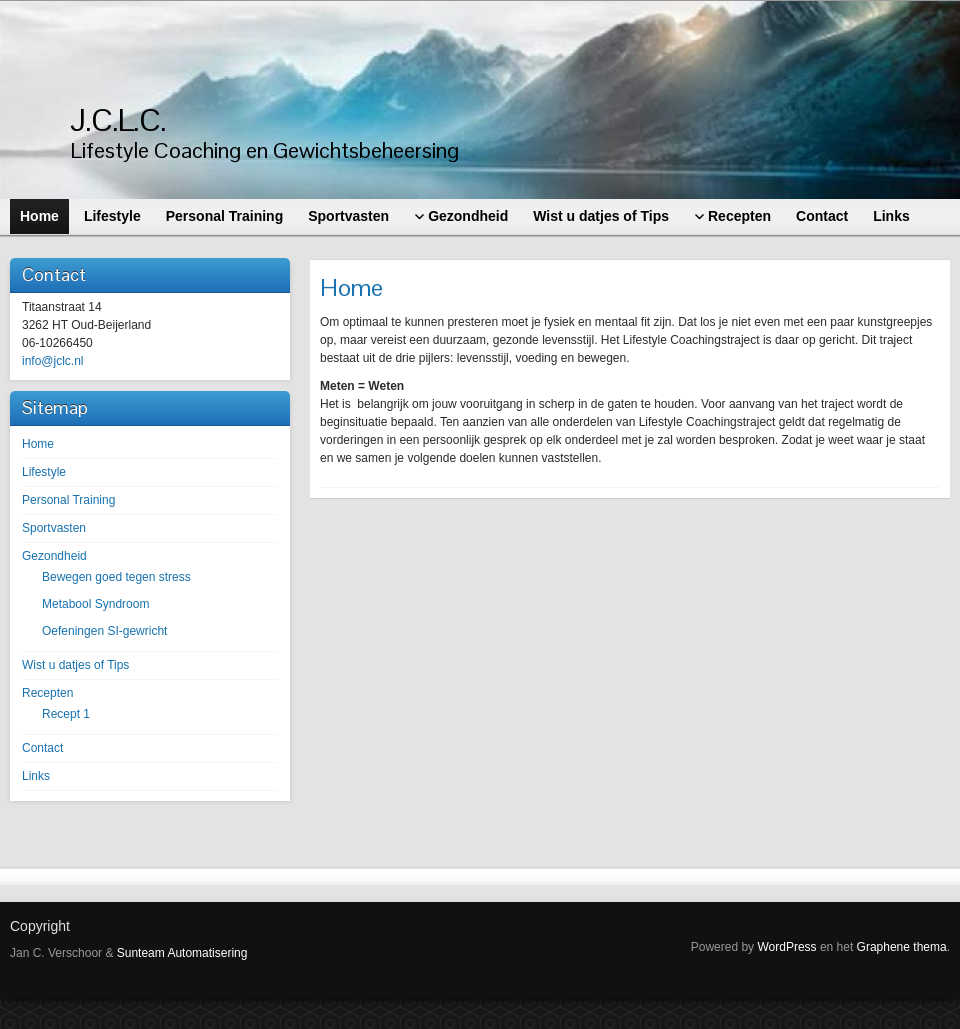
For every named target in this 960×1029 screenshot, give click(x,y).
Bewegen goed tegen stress (116, 577)
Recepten (47, 693)
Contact (42, 748)
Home (38, 444)
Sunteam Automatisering (182, 953)
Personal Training (68, 500)
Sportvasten (54, 528)
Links (36, 776)
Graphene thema (902, 947)
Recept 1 (66, 714)
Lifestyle (44, 472)
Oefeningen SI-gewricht (104, 631)
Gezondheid (54, 556)
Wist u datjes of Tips (75, 665)
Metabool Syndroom (95, 604)
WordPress (786, 947)
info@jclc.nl (53, 361)
